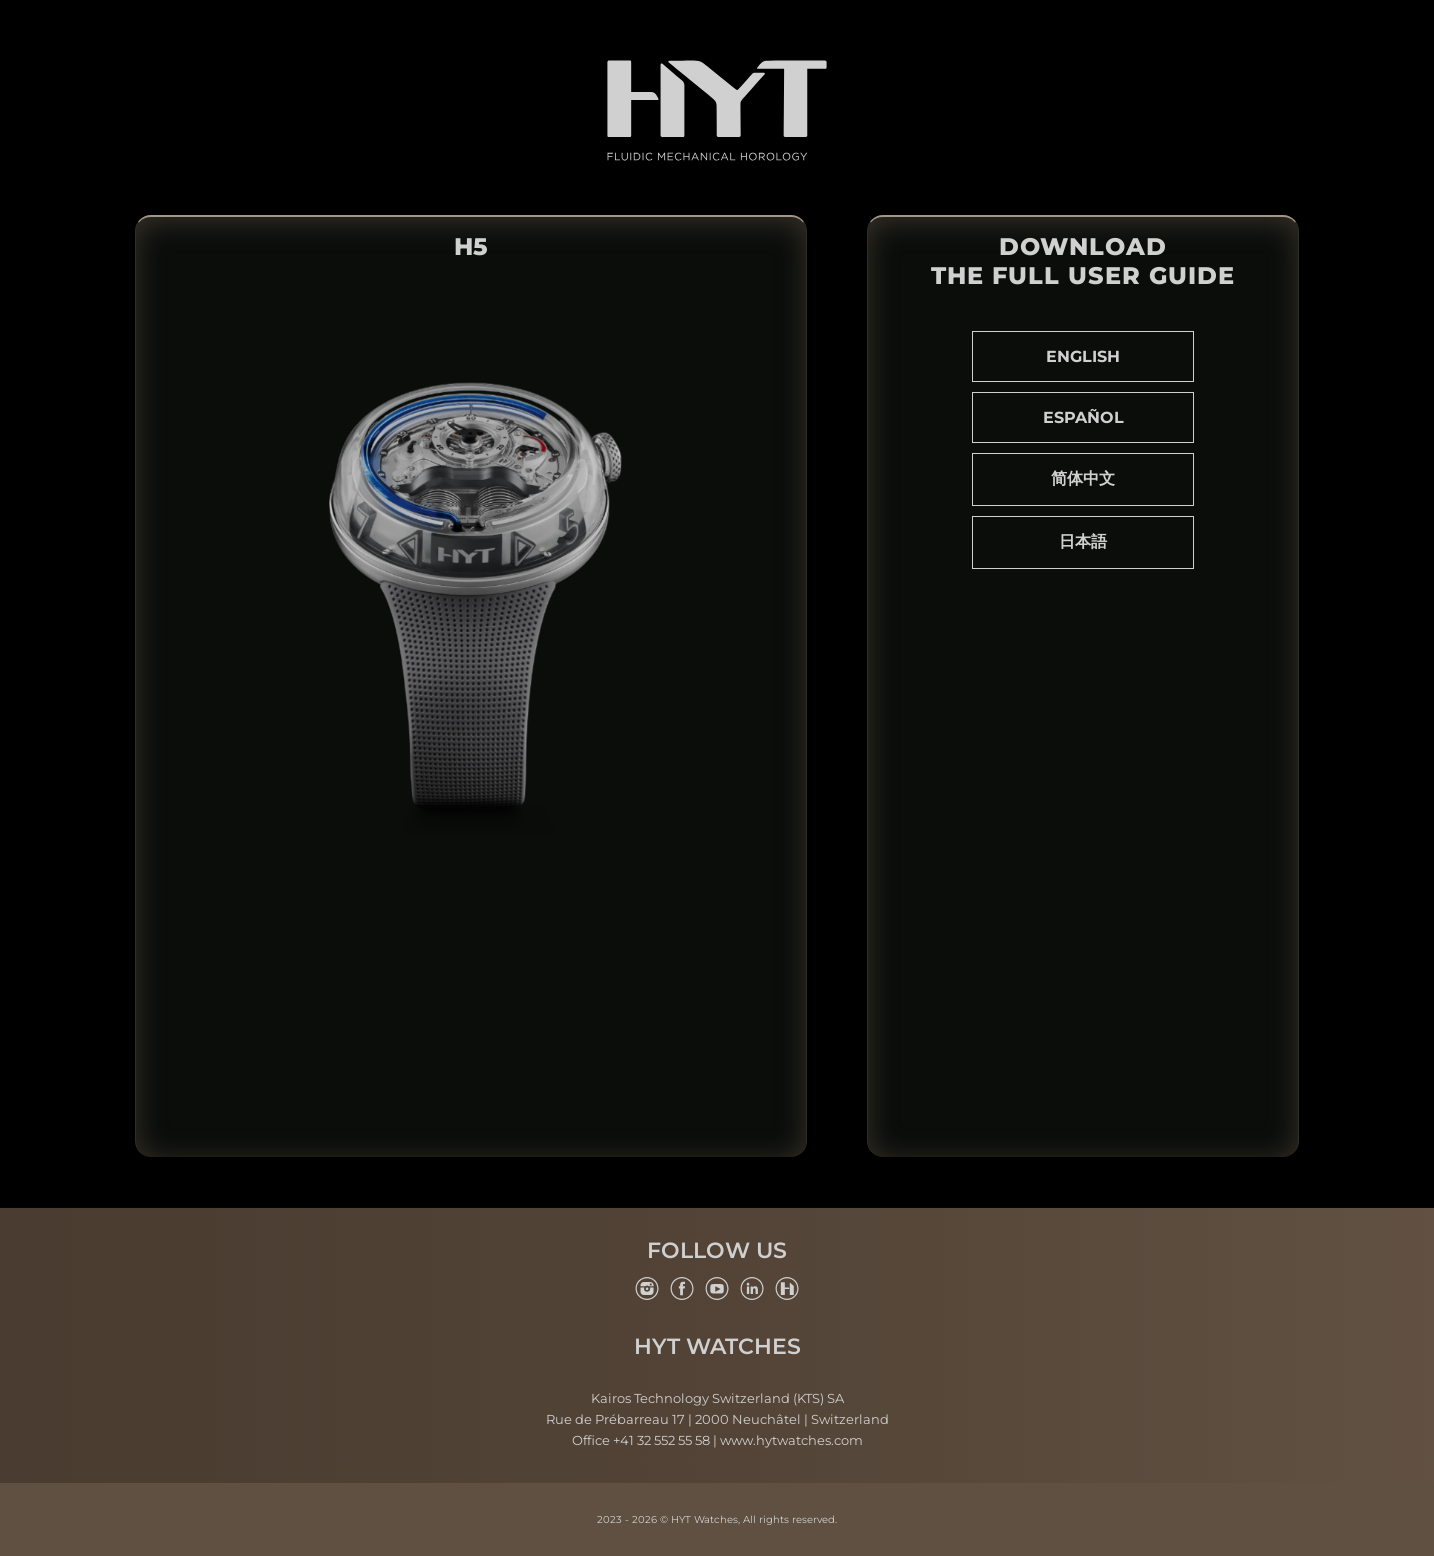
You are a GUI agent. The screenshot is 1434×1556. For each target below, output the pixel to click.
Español (1083, 417)
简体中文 (1083, 478)
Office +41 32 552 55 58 (641, 1440)
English (1083, 356)
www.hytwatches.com (791, 1440)
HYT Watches (717, 1347)
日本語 (1083, 541)
